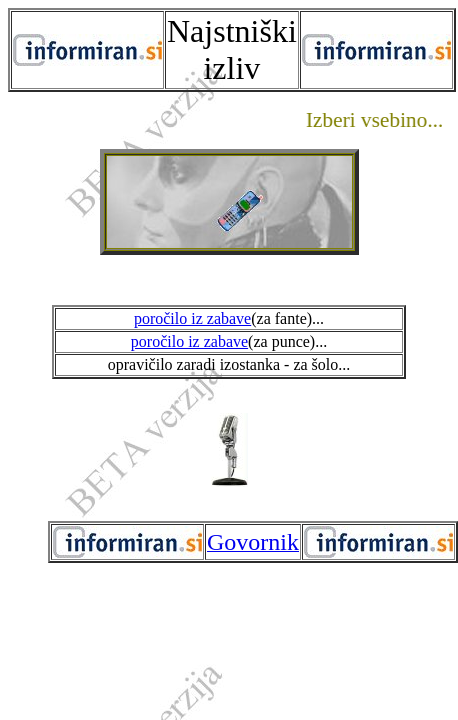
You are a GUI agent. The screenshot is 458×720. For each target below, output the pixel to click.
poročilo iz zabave (192, 318)
